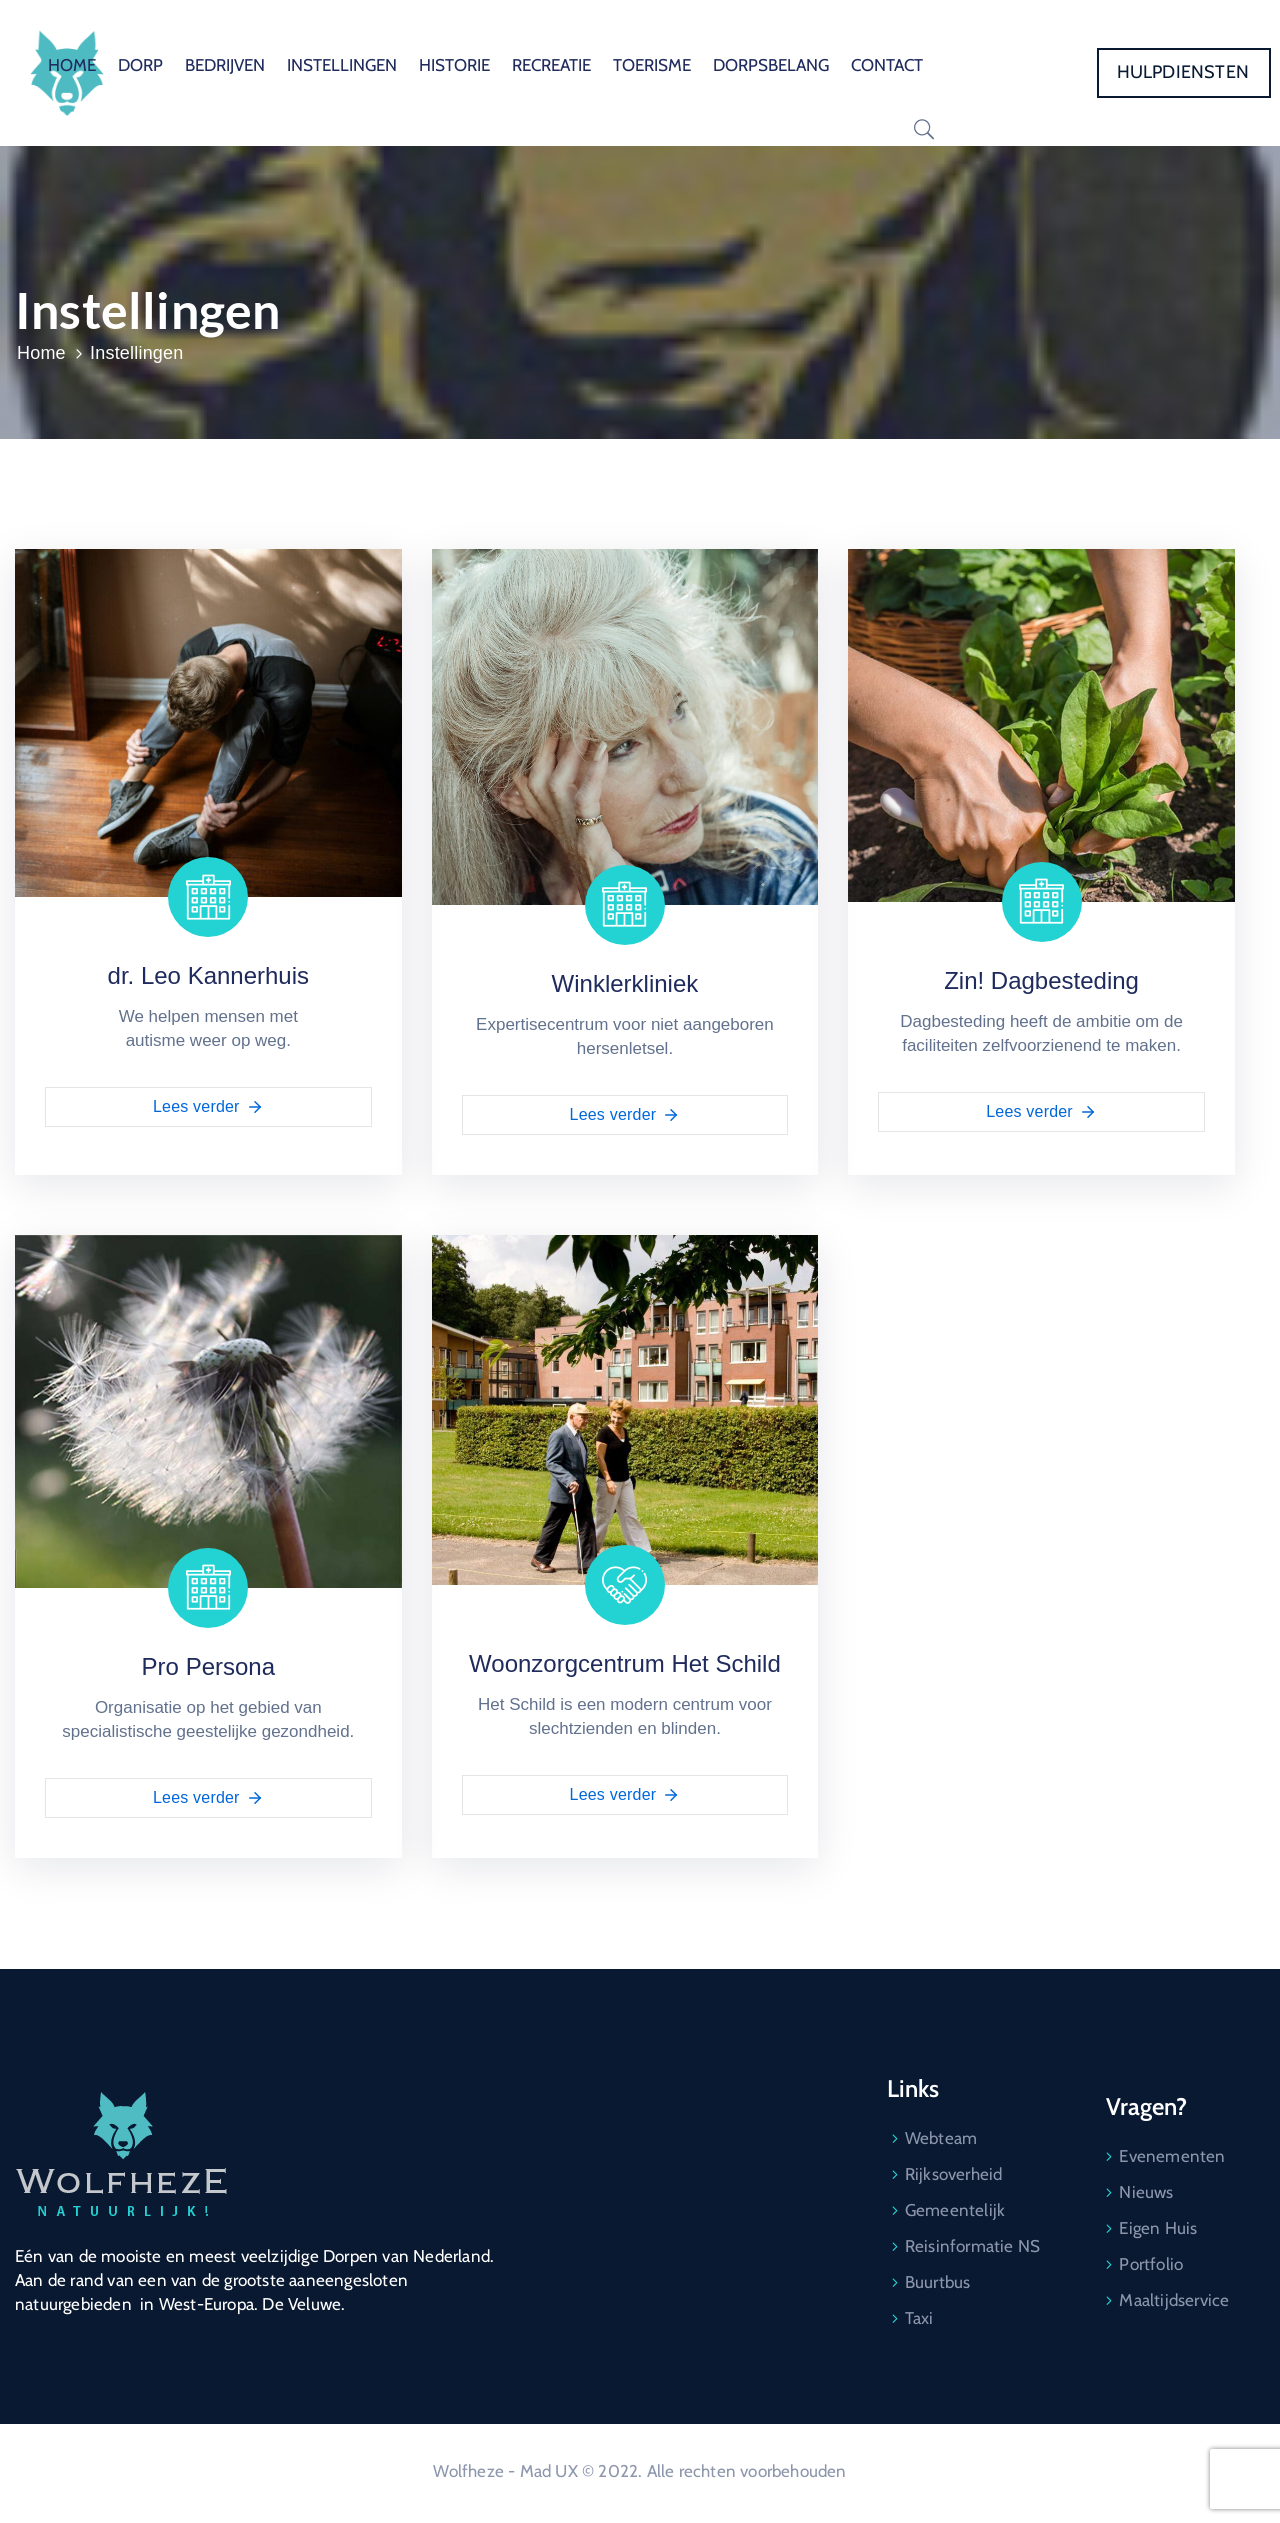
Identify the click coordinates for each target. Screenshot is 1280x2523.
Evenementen (1172, 2156)
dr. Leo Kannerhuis (208, 975)
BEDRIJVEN (225, 65)
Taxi (919, 2318)
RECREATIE (551, 65)
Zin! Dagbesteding (1041, 980)
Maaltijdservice (1174, 2300)
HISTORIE (454, 65)
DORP (140, 65)
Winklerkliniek (625, 983)
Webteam (941, 2138)
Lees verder (208, 1107)
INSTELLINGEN (342, 65)
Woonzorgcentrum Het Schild (625, 1663)
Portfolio (1151, 2264)
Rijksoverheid (954, 2174)
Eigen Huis (1158, 2228)
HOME (72, 65)
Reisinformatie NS (972, 2246)
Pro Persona (208, 1666)
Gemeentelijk (955, 2210)
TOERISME (652, 65)
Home (41, 353)
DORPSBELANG (771, 65)
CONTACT (887, 65)
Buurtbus (938, 2282)
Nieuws (1146, 2192)
